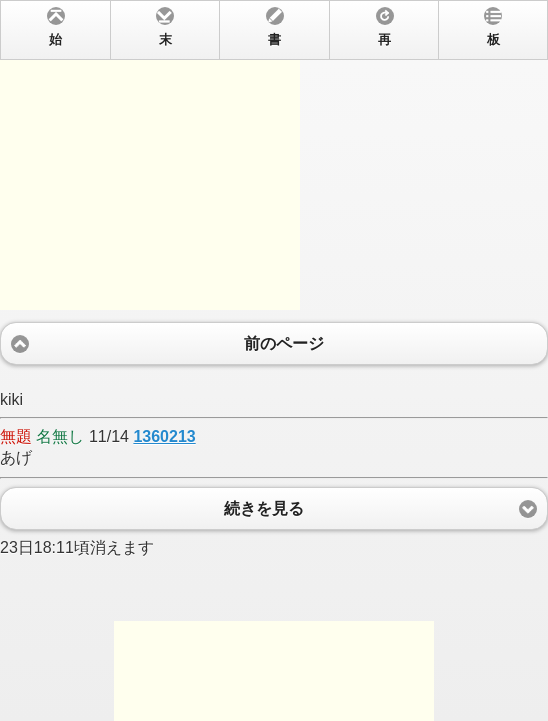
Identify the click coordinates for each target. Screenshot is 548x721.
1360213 (164, 436)
